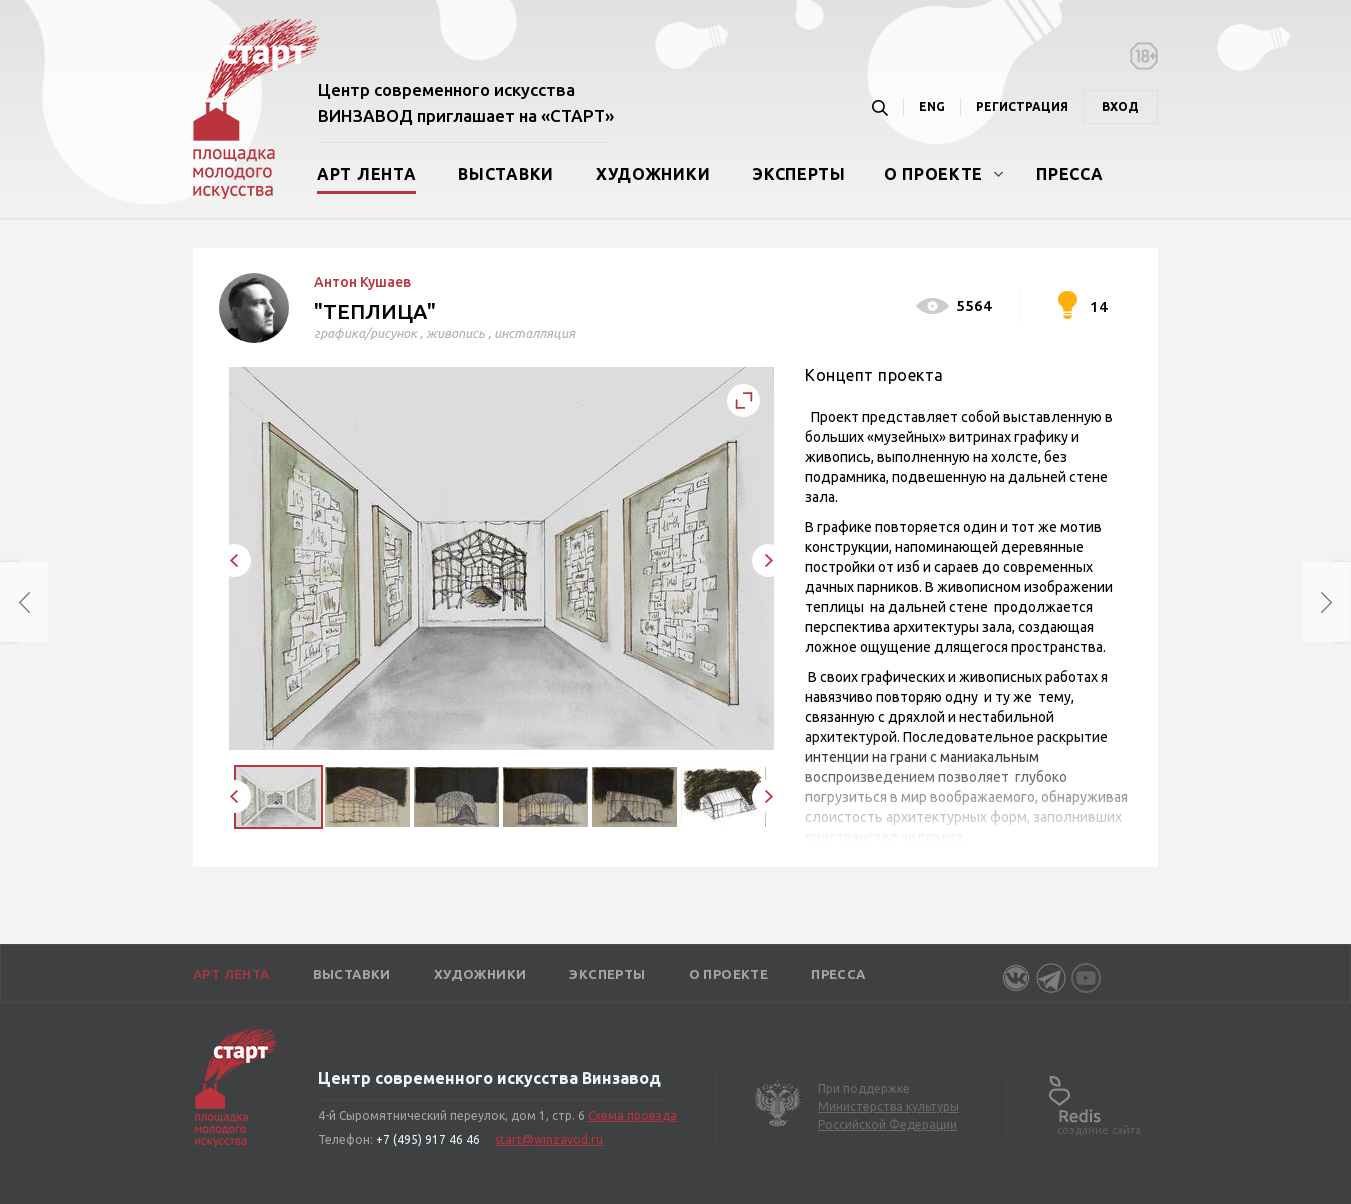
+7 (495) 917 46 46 (428, 1139)
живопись (455, 333)
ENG (932, 106)
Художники (653, 174)
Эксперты (799, 174)
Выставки (506, 174)
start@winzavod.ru (549, 1139)
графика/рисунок (365, 333)
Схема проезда (632, 1115)
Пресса (1069, 174)
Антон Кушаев (362, 282)
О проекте (933, 174)
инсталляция (534, 333)
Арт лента (366, 174)
